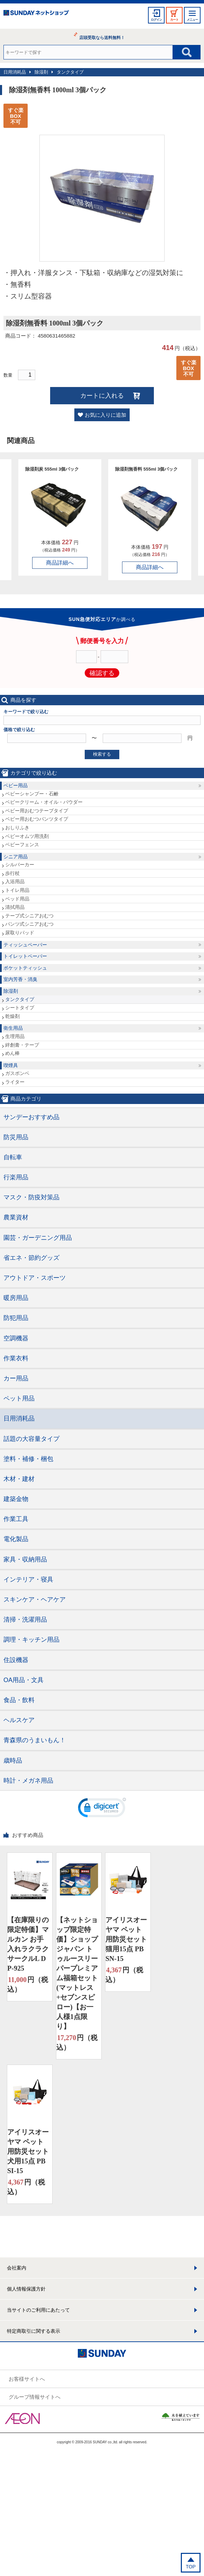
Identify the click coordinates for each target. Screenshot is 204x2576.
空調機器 (15, 1338)
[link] (102, 1809)
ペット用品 (19, 1398)
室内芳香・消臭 (20, 979)
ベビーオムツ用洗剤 (27, 836)
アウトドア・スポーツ (34, 1277)
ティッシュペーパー (25, 944)
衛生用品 (13, 1028)
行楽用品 (15, 1177)
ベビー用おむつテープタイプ (36, 810)
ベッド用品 (17, 899)
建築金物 (15, 1498)
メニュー (192, 19)
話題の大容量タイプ (31, 1438)
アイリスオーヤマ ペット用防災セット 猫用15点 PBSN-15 (126, 1939)
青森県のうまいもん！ (34, 1740)
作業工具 (15, 1519)
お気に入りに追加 (105, 415)
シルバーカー (19, 864)
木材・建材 (19, 1478)
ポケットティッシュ (25, 968)
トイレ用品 (17, 890)
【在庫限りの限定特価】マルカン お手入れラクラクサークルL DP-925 (28, 1944)
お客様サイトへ (27, 2379)
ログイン (156, 19)
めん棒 (12, 1053)
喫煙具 (10, 1065)
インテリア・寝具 (28, 1579)
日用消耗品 (14, 72)
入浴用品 (15, 881)
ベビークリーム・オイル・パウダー (44, 802)
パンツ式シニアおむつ (29, 924)
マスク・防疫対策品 (31, 1197)
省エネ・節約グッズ (31, 1257)
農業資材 (15, 1217)
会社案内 (16, 2268)
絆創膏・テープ (22, 1045)
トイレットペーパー (25, 956)
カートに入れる (102, 395)
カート (174, 19)
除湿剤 (41, 72)
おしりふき (17, 827)
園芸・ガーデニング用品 (37, 1237)
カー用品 (15, 1378)
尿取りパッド (19, 932)
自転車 (12, 1157)
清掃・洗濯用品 (25, 1619)
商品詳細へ (60, 563)
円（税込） (27, 1984)
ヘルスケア (19, 1720)
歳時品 (12, 1760)
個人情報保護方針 (26, 2289)
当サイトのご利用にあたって (38, 2310)
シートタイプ (19, 1007)
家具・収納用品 (25, 1559)
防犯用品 (15, 1317)
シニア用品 (15, 856)
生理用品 (15, 1036)
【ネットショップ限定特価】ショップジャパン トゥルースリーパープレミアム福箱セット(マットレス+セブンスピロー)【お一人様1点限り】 (77, 1973)
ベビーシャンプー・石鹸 (31, 793)
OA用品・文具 (23, 1680)
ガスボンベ (17, 1073)
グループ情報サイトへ (35, 2397)
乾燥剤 (12, 1016)
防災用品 (15, 1137)
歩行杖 (12, 873)
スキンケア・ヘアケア (34, 1599)
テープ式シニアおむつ (29, 915)
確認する (102, 673)
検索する (102, 754)
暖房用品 (15, 1297)
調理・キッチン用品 (31, 1639)
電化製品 (15, 1539)
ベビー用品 (15, 785)
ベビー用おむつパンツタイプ (36, 819)
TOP (191, 2566)
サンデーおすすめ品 (31, 1117)
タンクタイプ (70, 72)
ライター (15, 1082)
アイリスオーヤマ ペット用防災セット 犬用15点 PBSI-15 (28, 2151)
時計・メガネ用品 (28, 1780)
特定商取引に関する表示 (33, 2331)
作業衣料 (15, 1358)
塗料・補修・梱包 (28, 1458)
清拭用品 (15, 907)
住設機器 (15, 1660)
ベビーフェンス (22, 844)
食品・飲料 (19, 1700)
